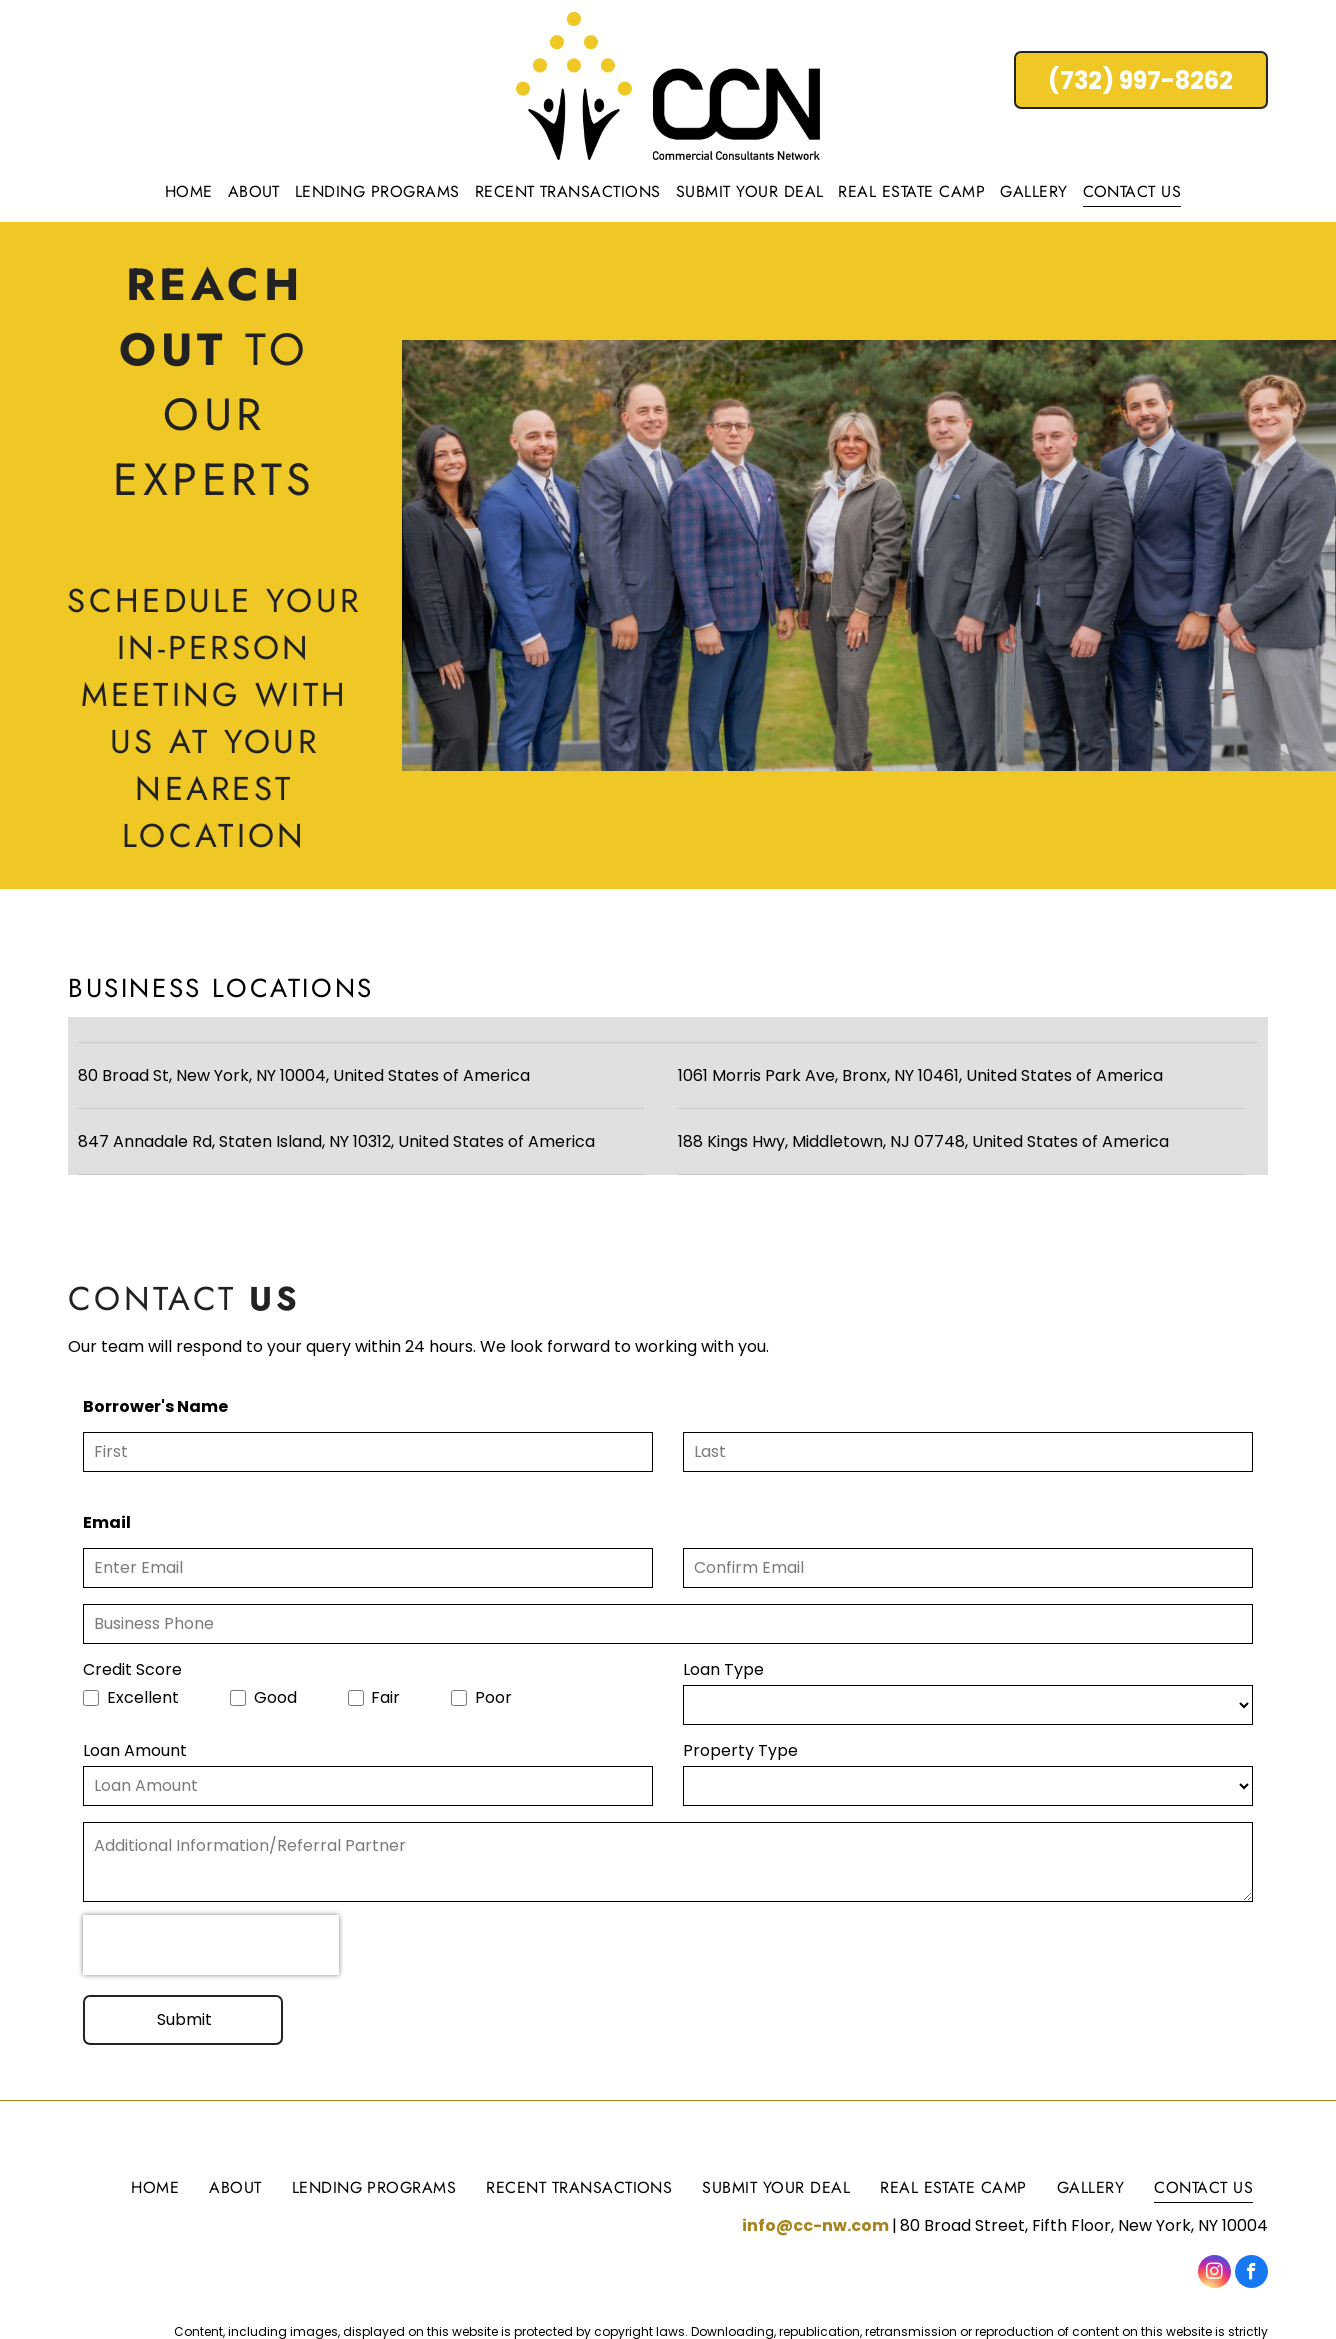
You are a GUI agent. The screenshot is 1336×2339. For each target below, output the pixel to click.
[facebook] (1251, 2274)
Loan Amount (135, 1750)
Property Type (740, 1750)
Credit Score (132, 1669)
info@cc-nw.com (815, 2225)
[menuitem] (191, 191)
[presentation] (211, 1945)
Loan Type (723, 1669)
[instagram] (1214, 2274)
